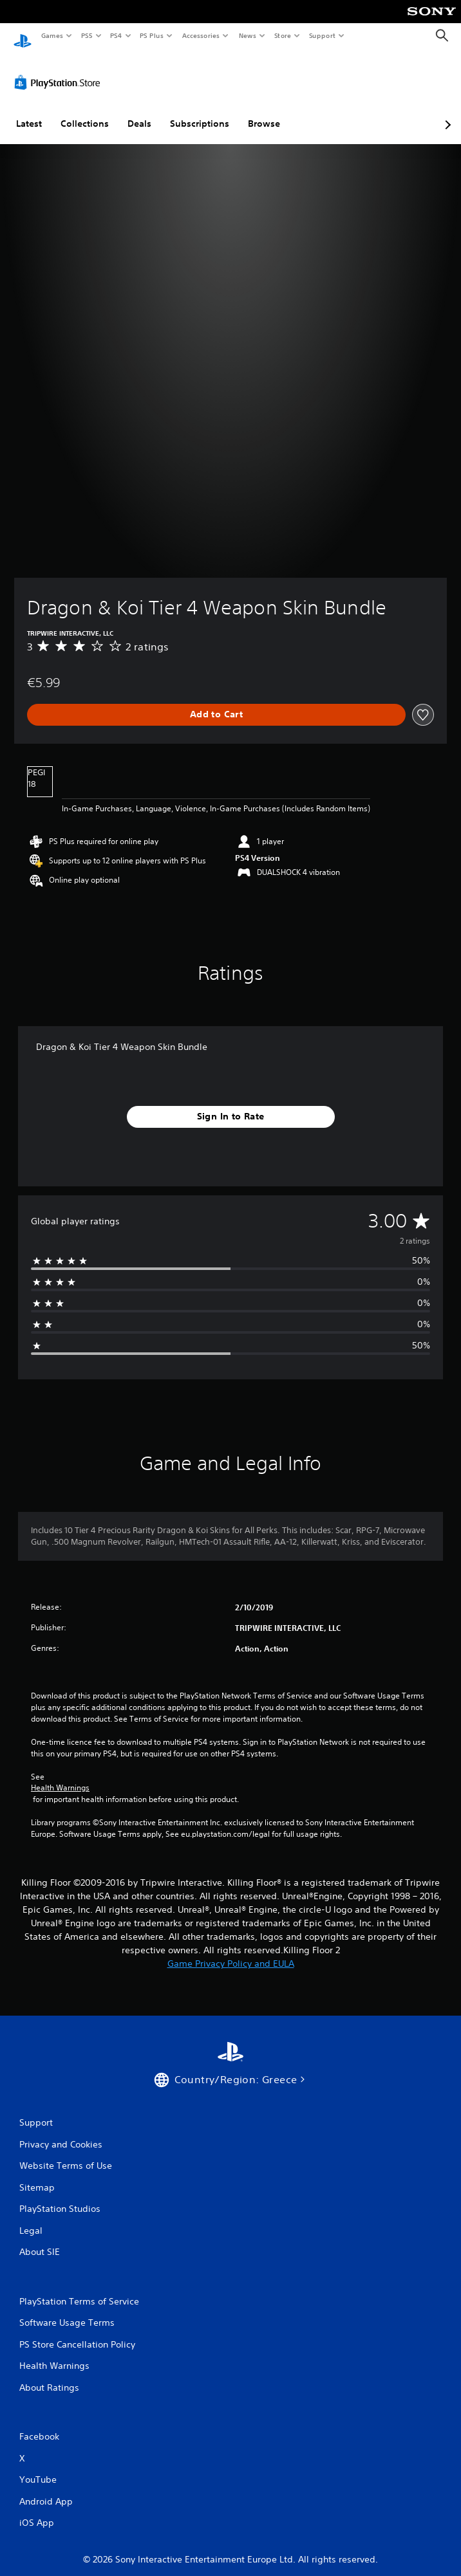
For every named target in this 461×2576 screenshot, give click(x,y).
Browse (264, 111)
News (247, 35)
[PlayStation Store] (59, 70)
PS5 (86, 35)
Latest (29, 111)
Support (321, 35)
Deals (139, 111)
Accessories (200, 35)
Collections (85, 111)
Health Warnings (60, 1776)
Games (51, 35)
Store (282, 35)
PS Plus (152, 35)
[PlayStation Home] (22, 35)
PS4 (115, 35)
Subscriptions (199, 111)
